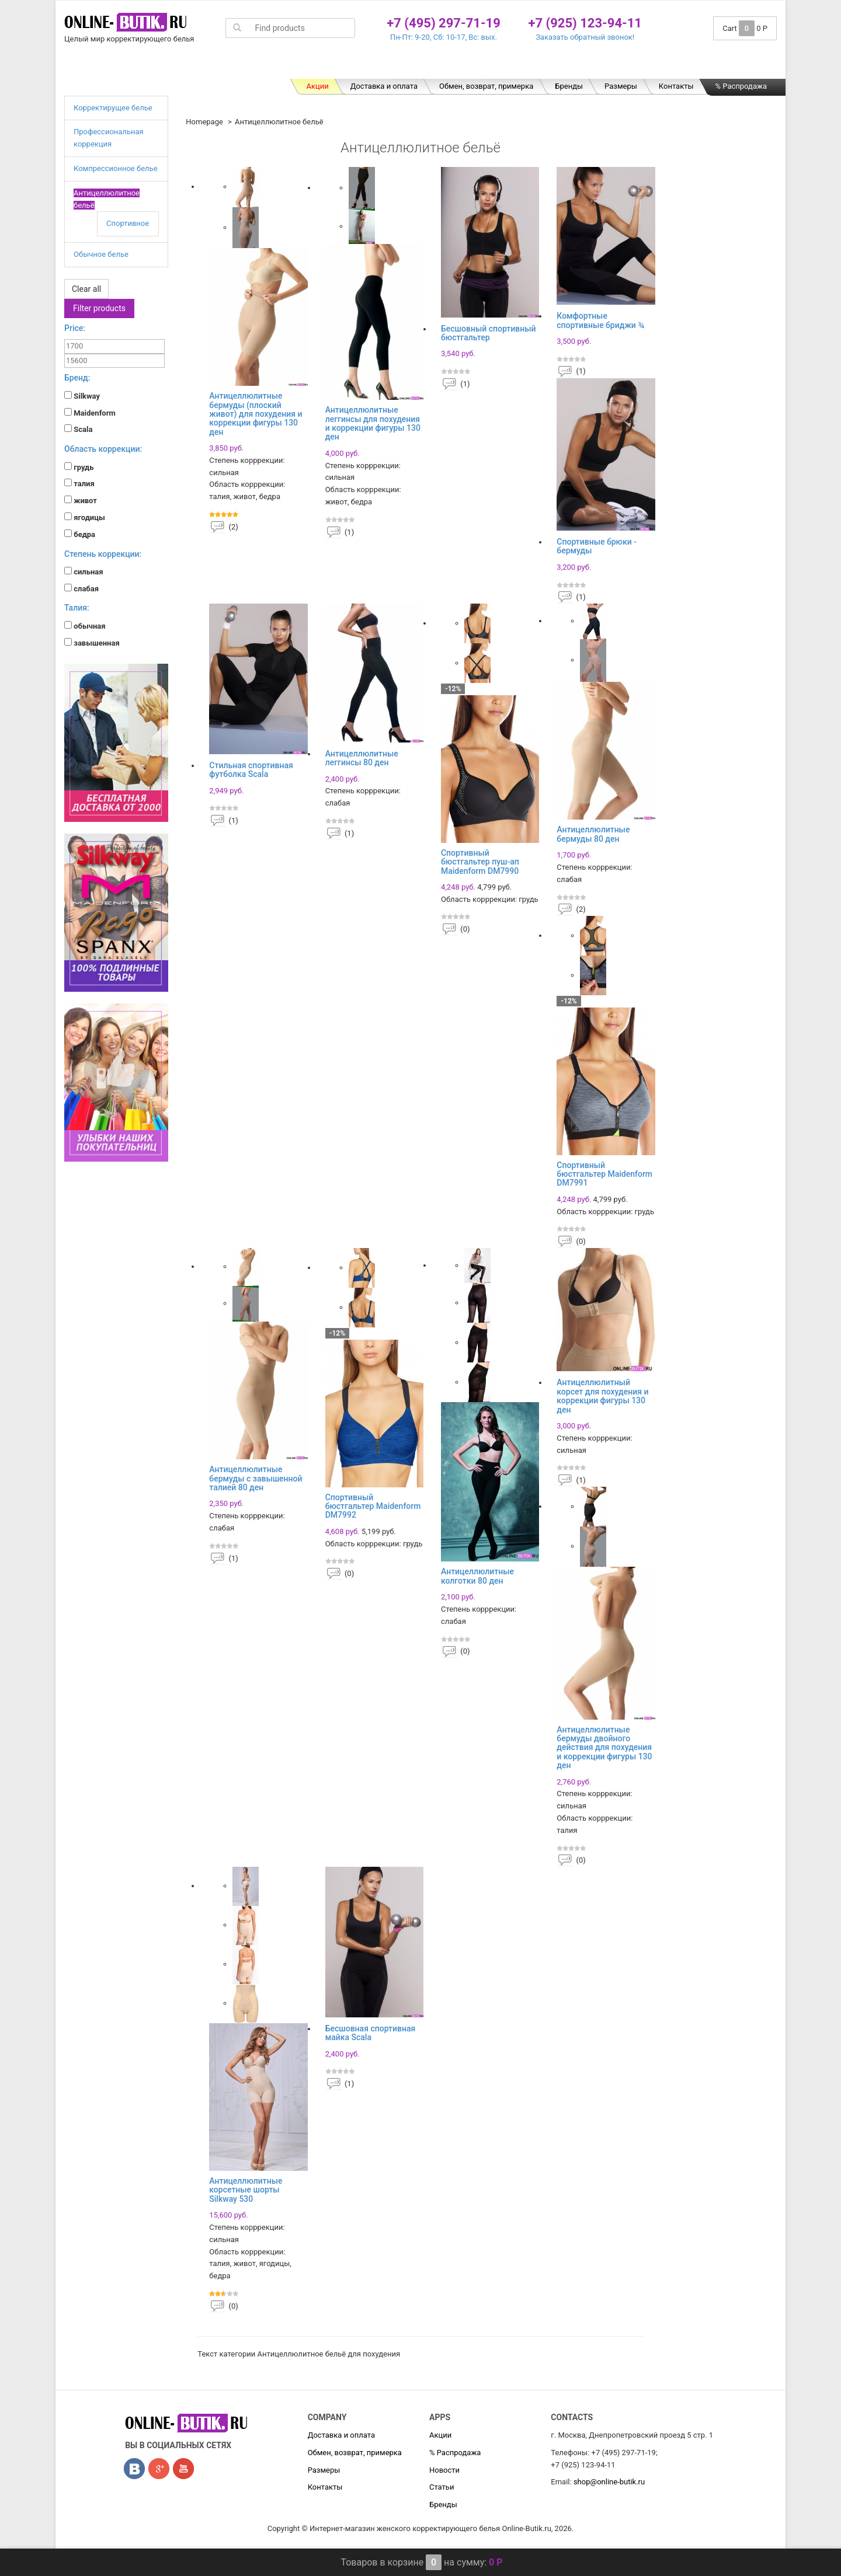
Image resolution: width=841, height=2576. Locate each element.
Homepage (204, 121)
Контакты (676, 86)
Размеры (620, 86)
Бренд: (77, 377)
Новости (444, 2470)
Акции (317, 86)
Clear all (86, 289)
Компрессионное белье (440, 67)
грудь (79, 467)
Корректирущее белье (188, 67)
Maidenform (90, 412)
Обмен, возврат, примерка (486, 86)
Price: (74, 328)
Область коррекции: (103, 449)
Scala (78, 429)
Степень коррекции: (102, 554)
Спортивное (127, 223)
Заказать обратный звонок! (585, 37)
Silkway (82, 395)
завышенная (92, 642)
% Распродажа (741, 86)
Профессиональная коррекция (314, 67)
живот (80, 500)
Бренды (569, 86)
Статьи (441, 2487)
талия (79, 483)
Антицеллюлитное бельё (558, 67)
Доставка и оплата (384, 86)
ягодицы (84, 517)
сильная (83, 571)
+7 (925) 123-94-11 (585, 23)
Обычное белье (660, 67)
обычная (85, 625)
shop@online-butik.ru (609, 2481)
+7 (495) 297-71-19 (444, 23)
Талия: (76, 607)
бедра (79, 534)
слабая (81, 588)
